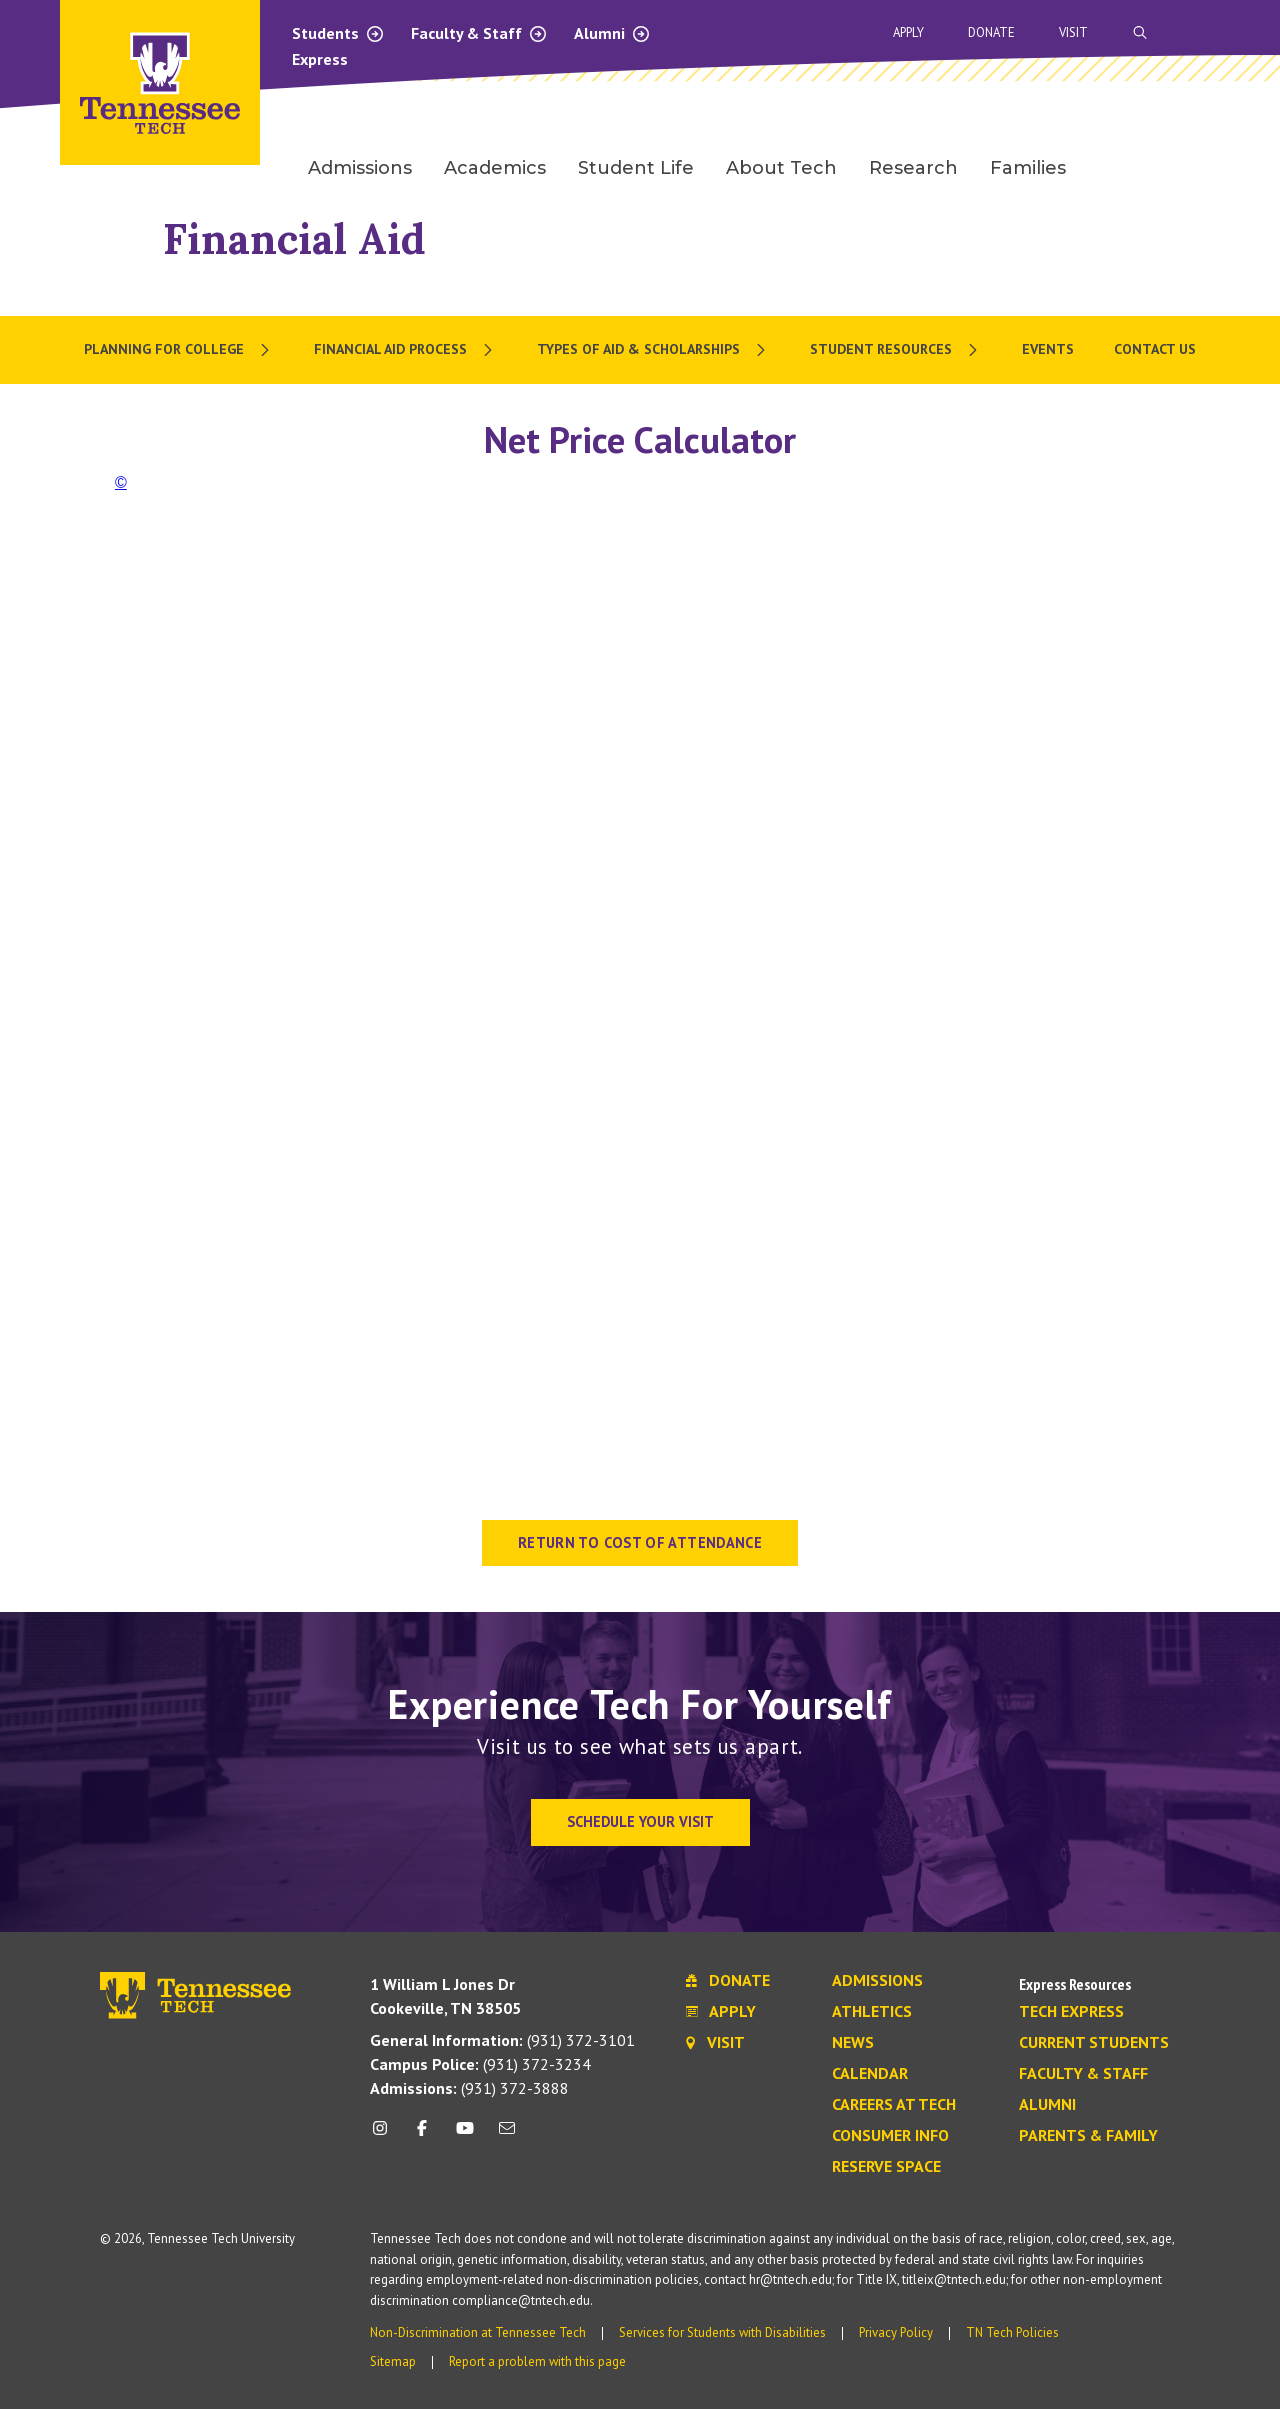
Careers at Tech (894, 2105)
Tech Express (1071, 2012)
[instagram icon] (385, 2135)
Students (338, 33)
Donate (991, 32)
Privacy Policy (896, 2332)
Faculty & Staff (479, 33)
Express (320, 59)
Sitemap (393, 2361)
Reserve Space (886, 2167)
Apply (908, 32)
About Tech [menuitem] (781, 168)
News (853, 2043)
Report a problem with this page (537, 2361)
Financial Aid (294, 238)
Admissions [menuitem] (360, 168)
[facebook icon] (422, 2135)
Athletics (872, 2012)
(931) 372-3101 (502, 2040)
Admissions (877, 1981)
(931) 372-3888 (469, 2088)
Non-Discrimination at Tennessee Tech (478, 2332)
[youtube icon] (465, 2135)
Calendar (870, 2074)
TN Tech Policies (1012, 2332)
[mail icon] (507, 2135)
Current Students (1094, 2043)
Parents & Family (1088, 2136)
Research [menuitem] (913, 168)
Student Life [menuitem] (636, 168)
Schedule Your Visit (640, 1821)
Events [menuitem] (1048, 349)
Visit (1073, 32)
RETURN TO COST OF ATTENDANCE (640, 1542)
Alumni (612, 33)
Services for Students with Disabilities (722, 2332)
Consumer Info (890, 2136)
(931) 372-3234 (480, 2064)
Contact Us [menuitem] (1155, 349)
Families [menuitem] (1028, 168)
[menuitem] (179, 350)
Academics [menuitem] (495, 168)
